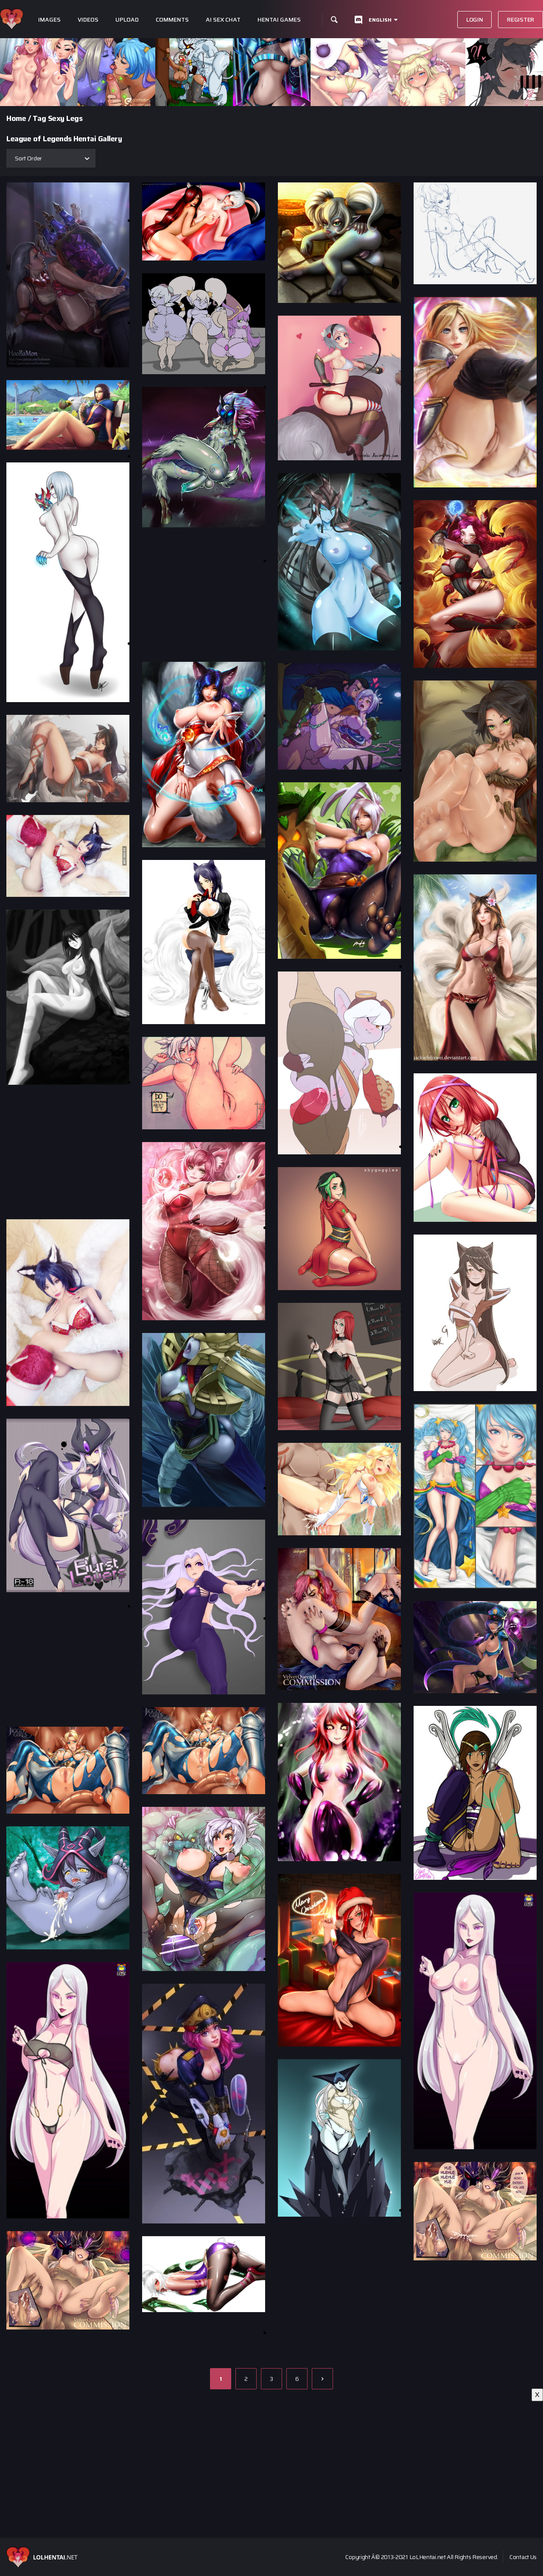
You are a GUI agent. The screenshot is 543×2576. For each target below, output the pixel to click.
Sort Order (28, 158)
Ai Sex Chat (223, 19)
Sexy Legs (65, 118)
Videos (88, 19)
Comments (172, 19)
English (380, 20)
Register (520, 19)
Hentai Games (279, 19)
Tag (39, 118)
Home (16, 118)
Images (49, 19)
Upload (127, 19)
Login (474, 19)
